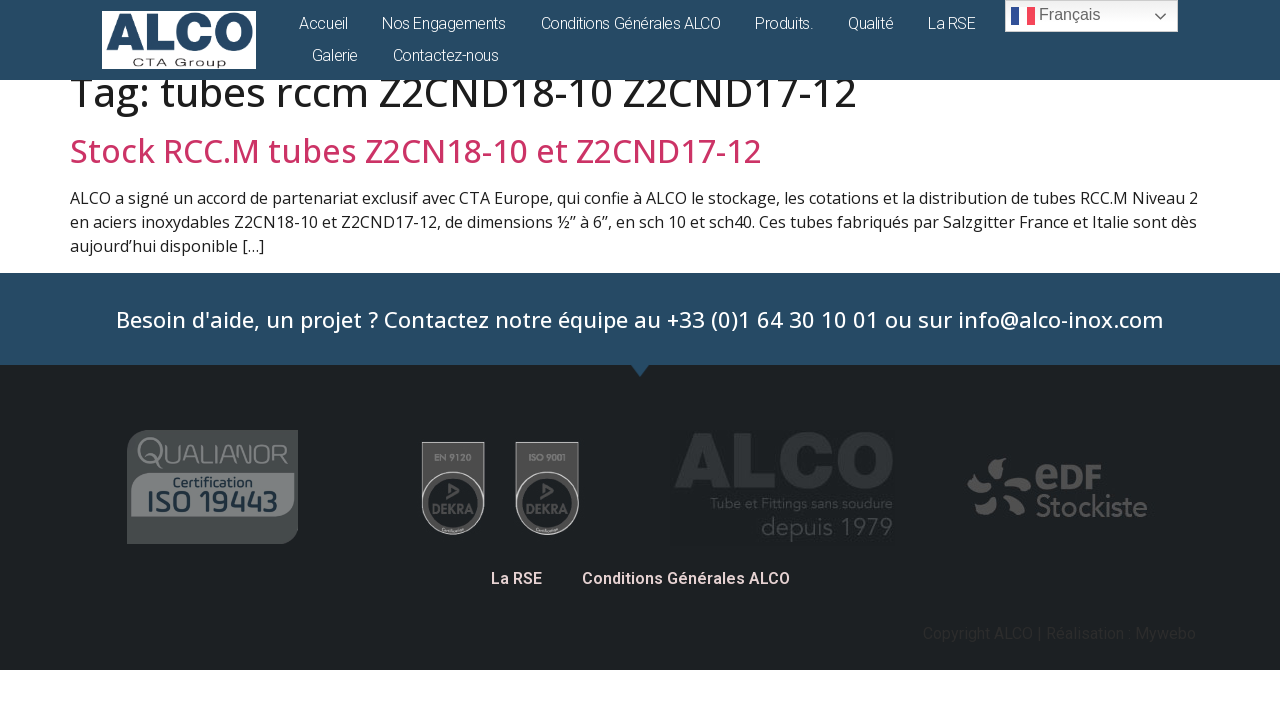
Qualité (870, 23)
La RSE (951, 23)
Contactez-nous (446, 55)
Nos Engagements (443, 23)
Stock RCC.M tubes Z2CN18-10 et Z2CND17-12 (416, 150)
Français (1056, 16)
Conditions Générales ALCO (631, 23)
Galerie (335, 55)
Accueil (323, 23)
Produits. (784, 23)
